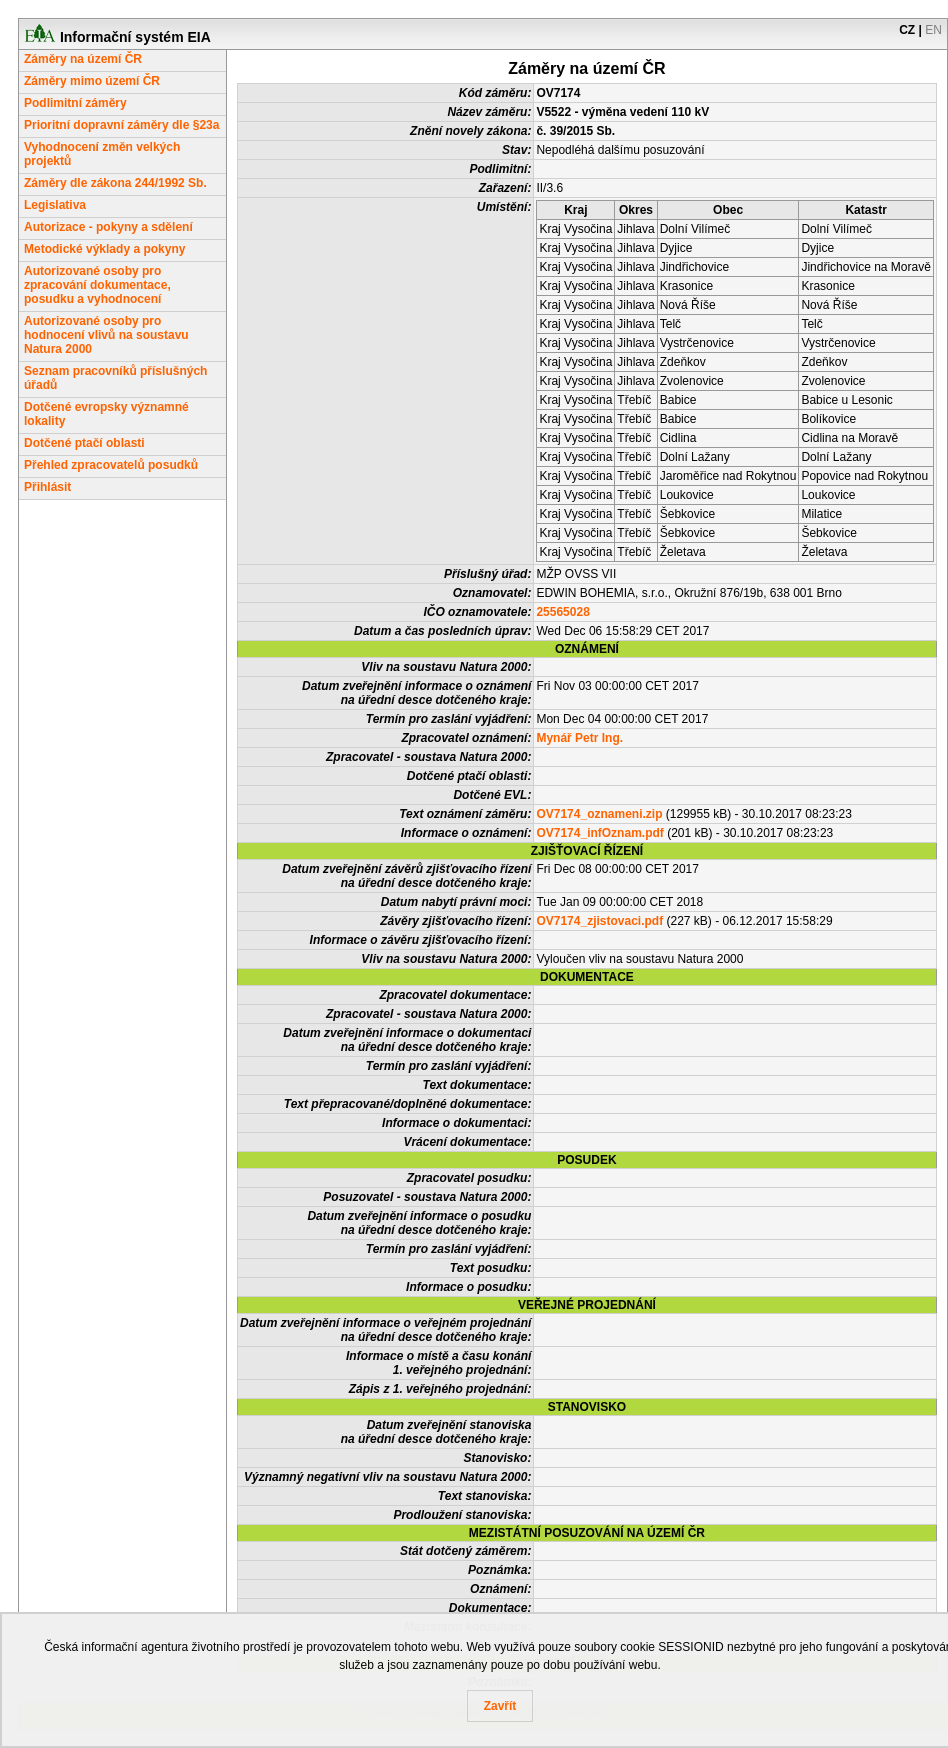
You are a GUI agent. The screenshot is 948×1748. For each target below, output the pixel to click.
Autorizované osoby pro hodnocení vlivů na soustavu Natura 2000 (106, 335)
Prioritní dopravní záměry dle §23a (121, 125)
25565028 (562, 612)
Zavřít (500, 1706)
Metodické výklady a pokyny (104, 249)
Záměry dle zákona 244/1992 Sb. (115, 183)
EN (933, 30)
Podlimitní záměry (75, 103)
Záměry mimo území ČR (92, 81)
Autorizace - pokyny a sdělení (108, 227)
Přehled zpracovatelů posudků (111, 465)
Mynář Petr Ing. (579, 738)
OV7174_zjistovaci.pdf (599, 921)
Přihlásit (47, 487)
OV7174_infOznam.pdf (599, 833)
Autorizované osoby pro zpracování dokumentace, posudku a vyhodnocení (97, 285)
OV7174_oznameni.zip (599, 814)
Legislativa (55, 205)
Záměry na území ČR (83, 59)
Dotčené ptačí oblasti (84, 443)
